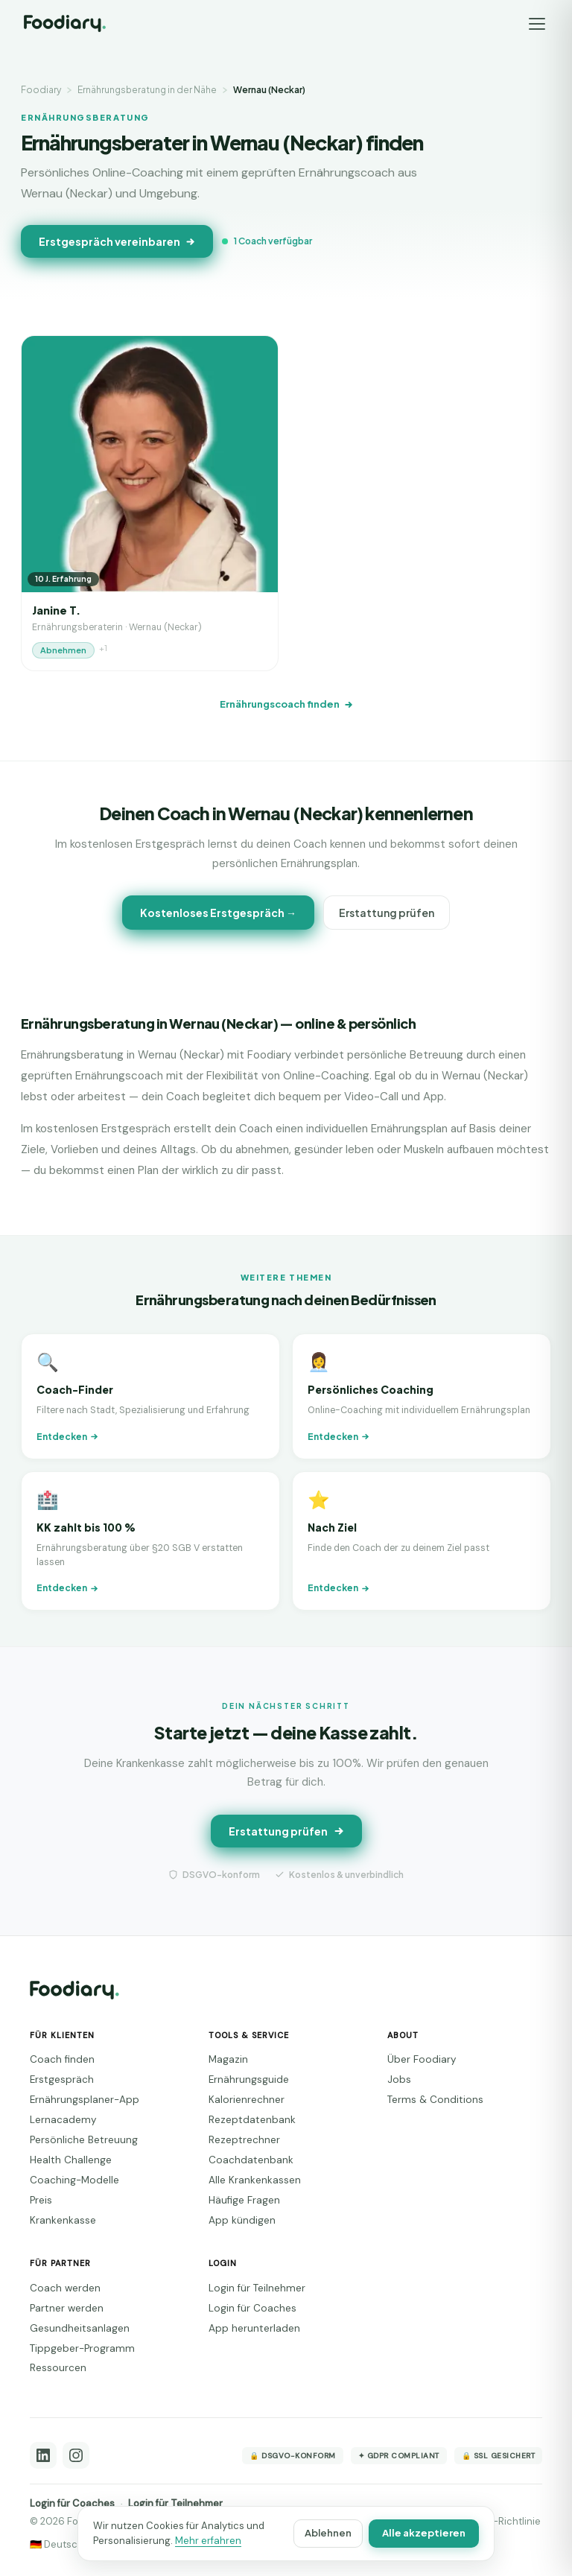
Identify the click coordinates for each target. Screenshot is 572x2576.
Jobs (399, 2079)
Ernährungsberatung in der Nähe (147, 89)
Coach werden (65, 2288)
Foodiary (41, 89)
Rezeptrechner (244, 2140)
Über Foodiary (422, 2059)
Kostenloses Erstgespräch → (218, 912)
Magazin (228, 2059)
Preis (41, 2200)
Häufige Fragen (244, 2200)
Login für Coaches (252, 2308)
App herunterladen (254, 2328)
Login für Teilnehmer (257, 2288)
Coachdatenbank (251, 2160)
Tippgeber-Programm (82, 2348)
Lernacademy (63, 2119)
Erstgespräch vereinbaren (117, 241)
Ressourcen (58, 2367)
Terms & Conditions (435, 2099)
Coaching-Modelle (74, 2180)
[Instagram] (76, 2455)
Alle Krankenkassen (255, 2180)
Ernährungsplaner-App (84, 2099)
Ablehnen (328, 2533)
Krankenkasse (63, 2220)
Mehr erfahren (208, 2540)
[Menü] (537, 24)
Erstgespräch (62, 2079)
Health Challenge (71, 2160)
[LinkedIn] (43, 2455)
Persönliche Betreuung (84, 2140)
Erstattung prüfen (386, 912)
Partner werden (67, 2308)
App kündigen (242, 2220)
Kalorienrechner (247, 2099)
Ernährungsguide (249, 2079)
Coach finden (62, 2059)
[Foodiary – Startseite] (65, 23)
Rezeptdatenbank (252, 2119)
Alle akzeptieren (423, 2533)
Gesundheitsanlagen (80, 2328)
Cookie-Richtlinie (500, 2521)
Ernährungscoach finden (286, 704)
